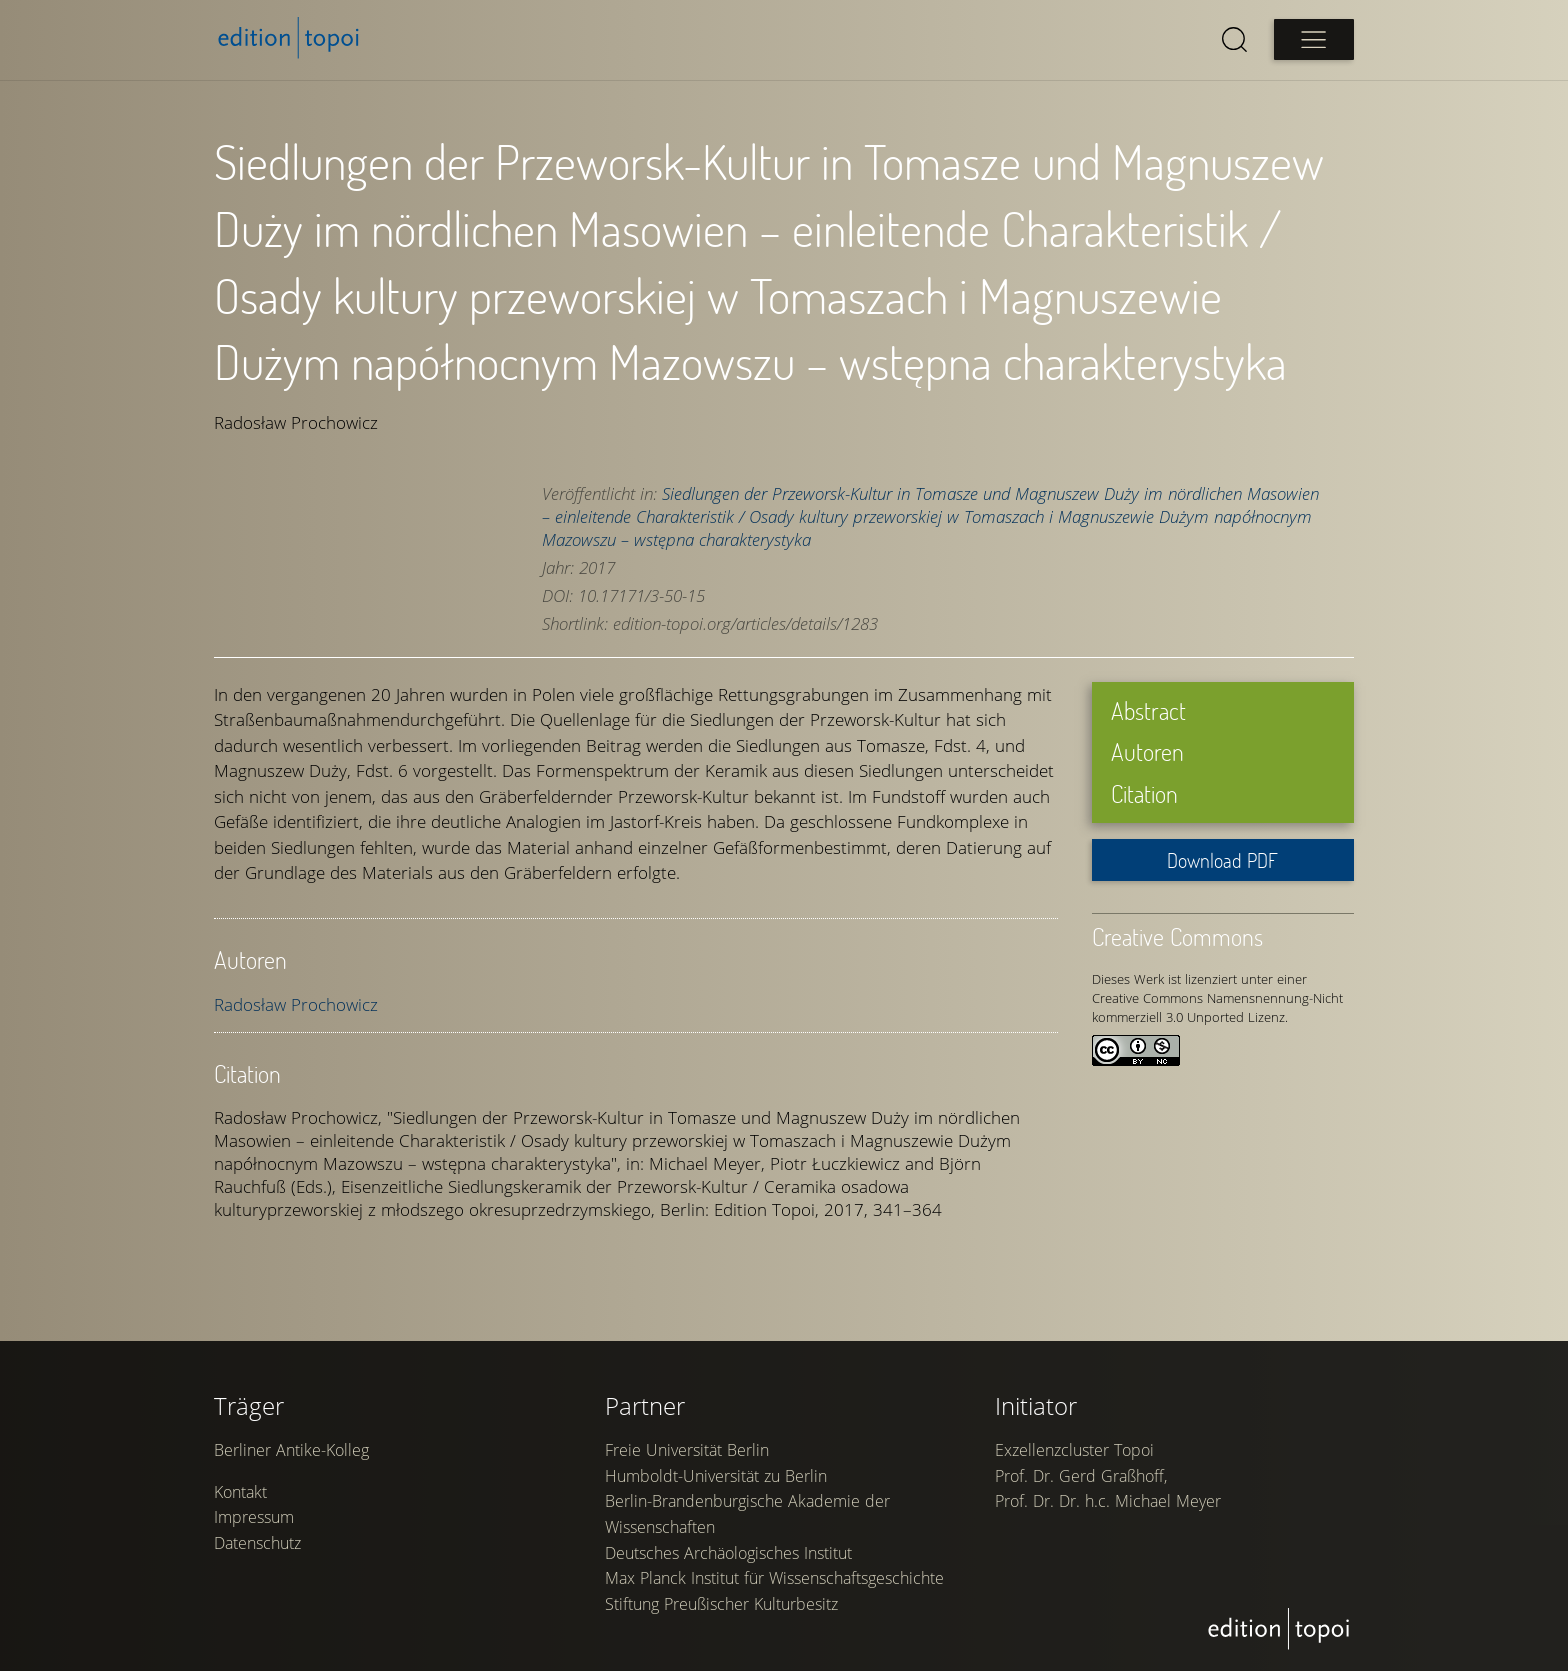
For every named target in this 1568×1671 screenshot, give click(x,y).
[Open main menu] (1314, 39)
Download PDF (1222, 859)
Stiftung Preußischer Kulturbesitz (721, 1614)
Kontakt (240, 1502)
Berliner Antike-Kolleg (291, 1460)
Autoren (1147, 751)
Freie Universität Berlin (687, 1460)
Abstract (1148, 709)
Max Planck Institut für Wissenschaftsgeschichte (774, 1588)
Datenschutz (257, 1553)
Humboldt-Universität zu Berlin (716, 1486)
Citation (1144, 792)
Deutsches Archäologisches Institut (728, 1562)
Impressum (254, 1527)
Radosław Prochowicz (296, 1003)
